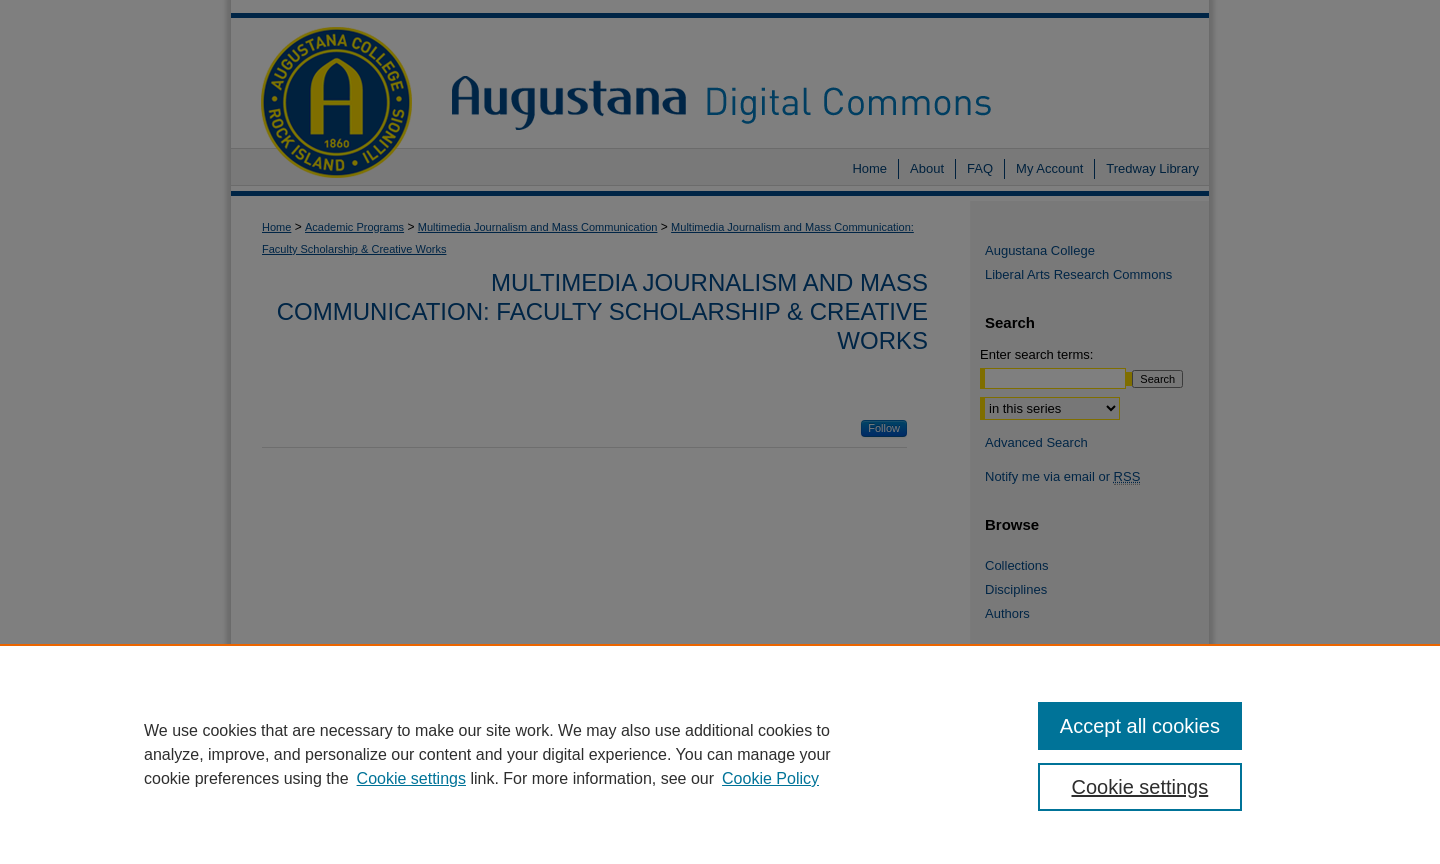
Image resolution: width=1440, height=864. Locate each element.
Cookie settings (411, 778)
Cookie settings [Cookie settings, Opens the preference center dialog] (1140, 787)
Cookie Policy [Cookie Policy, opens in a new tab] (770, 778)
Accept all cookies (1140, 726)
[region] (720, 754)
